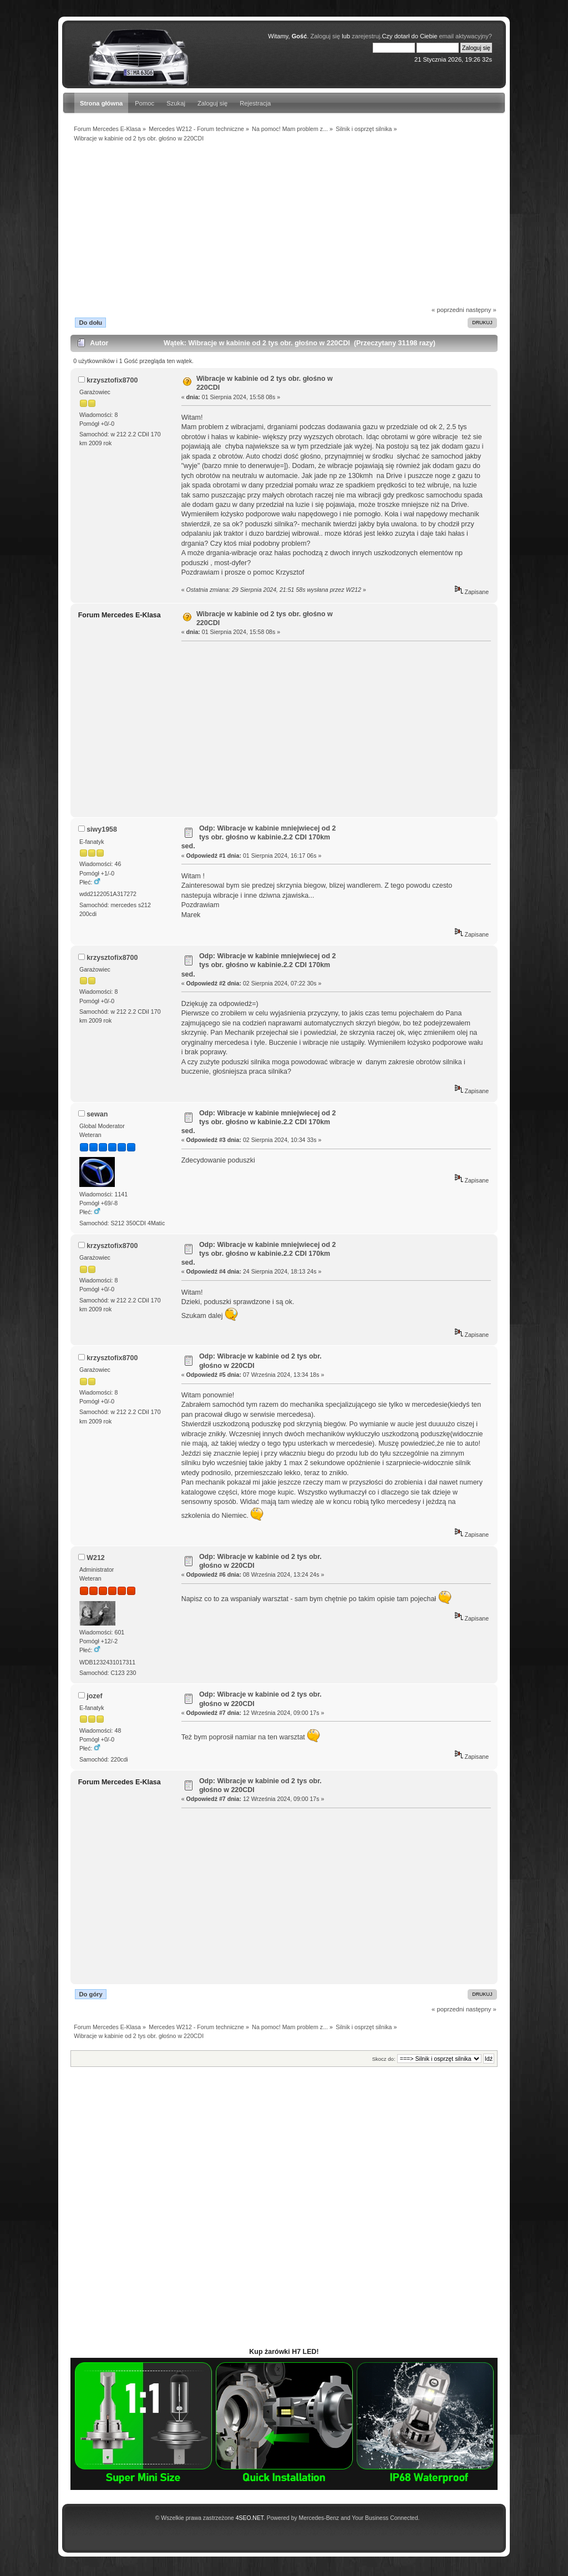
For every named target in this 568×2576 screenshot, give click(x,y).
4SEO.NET (249, 2518)
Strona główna (101, 103)
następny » (481, 309)
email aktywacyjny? (465, 36)
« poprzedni (448, 309)
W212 (96, 1558)
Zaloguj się (212, 103)
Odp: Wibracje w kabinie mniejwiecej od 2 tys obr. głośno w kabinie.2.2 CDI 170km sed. (258, 837)
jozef (94, 1696)
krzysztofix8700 (112, 380)
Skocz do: (383, 2059)
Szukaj (175, 103)
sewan (97, 1114)
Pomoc (144, 103)
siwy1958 (102, 829)
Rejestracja (255, 103)
